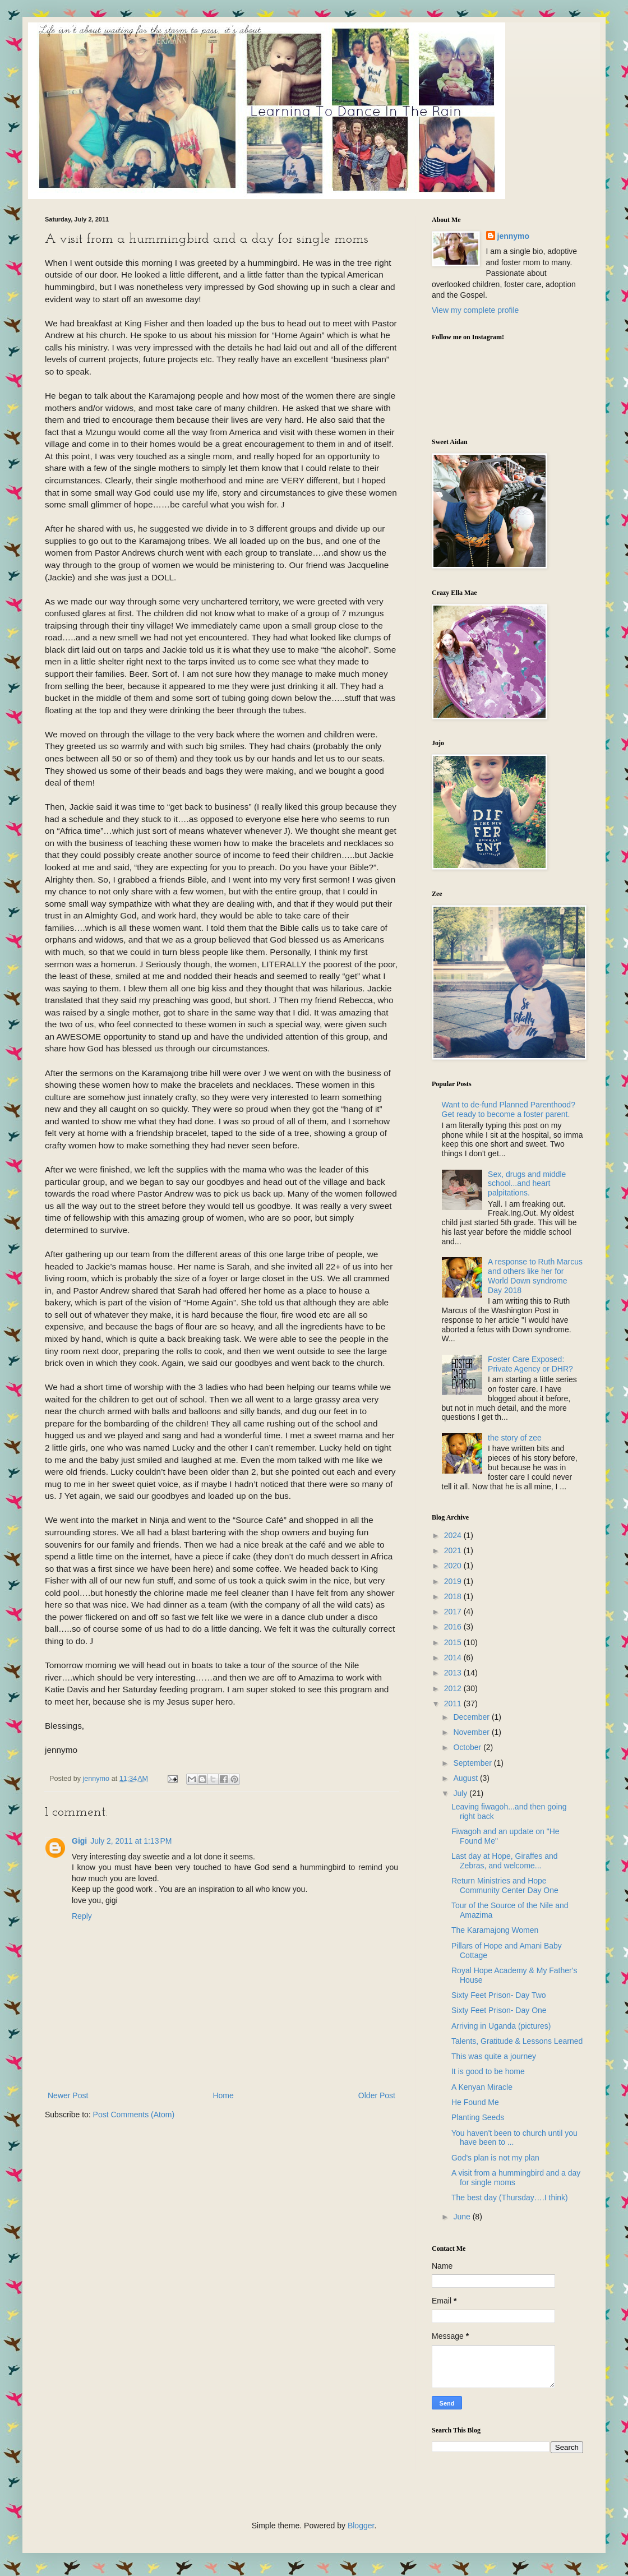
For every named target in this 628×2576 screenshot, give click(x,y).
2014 (454, 1657)
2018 (454, 1596)
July (461, 1793)
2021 (454, 1550)
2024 (454, 1535)
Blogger (361, 2525)
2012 (454, 1688)
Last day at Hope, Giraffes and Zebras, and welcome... (504, 1861)
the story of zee (515, 1437)
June (462, 2216)
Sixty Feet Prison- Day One (499, 2010)
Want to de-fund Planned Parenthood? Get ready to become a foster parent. (508, 1109)
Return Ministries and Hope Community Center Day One (504, 1885)
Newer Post (68, 2095)
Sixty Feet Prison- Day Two (498, 1995)
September (473, 1762)
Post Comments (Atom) (133, 2114)
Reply (82, 1916)
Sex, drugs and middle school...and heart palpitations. (527, 1184)
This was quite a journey (493, 2056)
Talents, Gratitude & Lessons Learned (517, 2041)
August (466, 1778)
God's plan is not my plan (495, 2157)
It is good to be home (488, 2071)
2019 (454, 1581)
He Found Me (475, 2102)
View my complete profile (475, 310)
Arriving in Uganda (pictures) (501, 2025)
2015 (454, 1642)
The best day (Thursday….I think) (509, 2197)
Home (223, 2095)
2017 (454, 1611)
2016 (454, 1626)
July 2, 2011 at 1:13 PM (131, 1840)
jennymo (513, 236)
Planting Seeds (477, 2117)
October (468, 1747)
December (472, 1716)
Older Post (376, 2095)
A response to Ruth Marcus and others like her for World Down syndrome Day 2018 (535, 1275)
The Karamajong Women (494, 1930)
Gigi (79, 1840)
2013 (454, 1672)
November (472, 1732)
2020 (454, 1565)
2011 (454, 1703)
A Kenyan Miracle (481, 2087)
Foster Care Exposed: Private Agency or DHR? (530, 1364)
